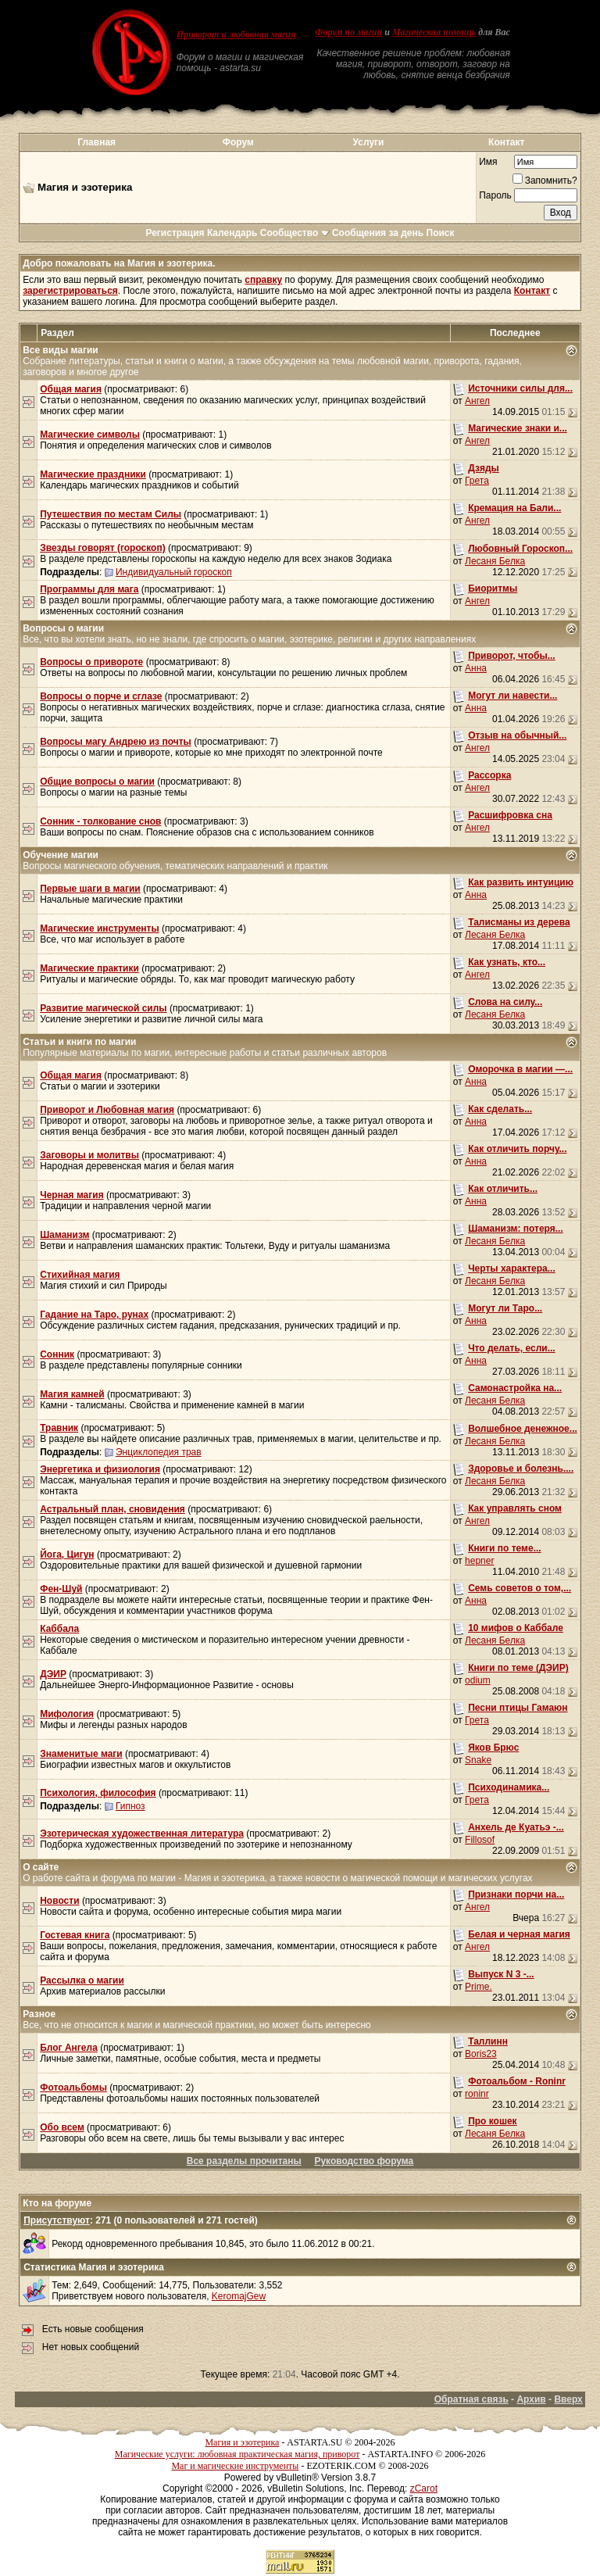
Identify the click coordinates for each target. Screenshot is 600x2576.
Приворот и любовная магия (236, 34)
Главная (96, 142)
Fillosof (480, 1839)
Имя (488, 161)
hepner (479, 1560)
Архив (530, 2399)
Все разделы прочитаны (244, 2161)
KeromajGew (239, 2296)
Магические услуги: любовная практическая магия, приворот (237, 2454)
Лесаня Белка (495, 561)
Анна (476, 668)
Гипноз (130, 1806)
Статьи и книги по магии (79, 1041)
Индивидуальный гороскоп (174, 572)
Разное (39, 2014)
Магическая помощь (434, 32)
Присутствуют (56, 2220)
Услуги (368, 142)
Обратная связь (471, 2399)
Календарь (232, 232)
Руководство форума (363, 2161)
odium (478, 1680)
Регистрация (174, 232)
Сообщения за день (377, 232)
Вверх (568, 2399)
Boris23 (481, 2053)
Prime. (478, 1986)
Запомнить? (544, 180)
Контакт (506, 142)
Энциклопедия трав (159, 1452)
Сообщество (295, 232)
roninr (477, 2093)
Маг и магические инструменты (234, 2465)
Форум (238, 142)
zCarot (424, 2488)
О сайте (41, 1867)
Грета (477, 480)
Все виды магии (60, 350)
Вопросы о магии (63, 628)
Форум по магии (348, 32)
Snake (478, 1760)
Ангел (477, 400)
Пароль (495, 195)
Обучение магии (60, 855)
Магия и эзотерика (242, 2442)
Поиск (441, 232)
